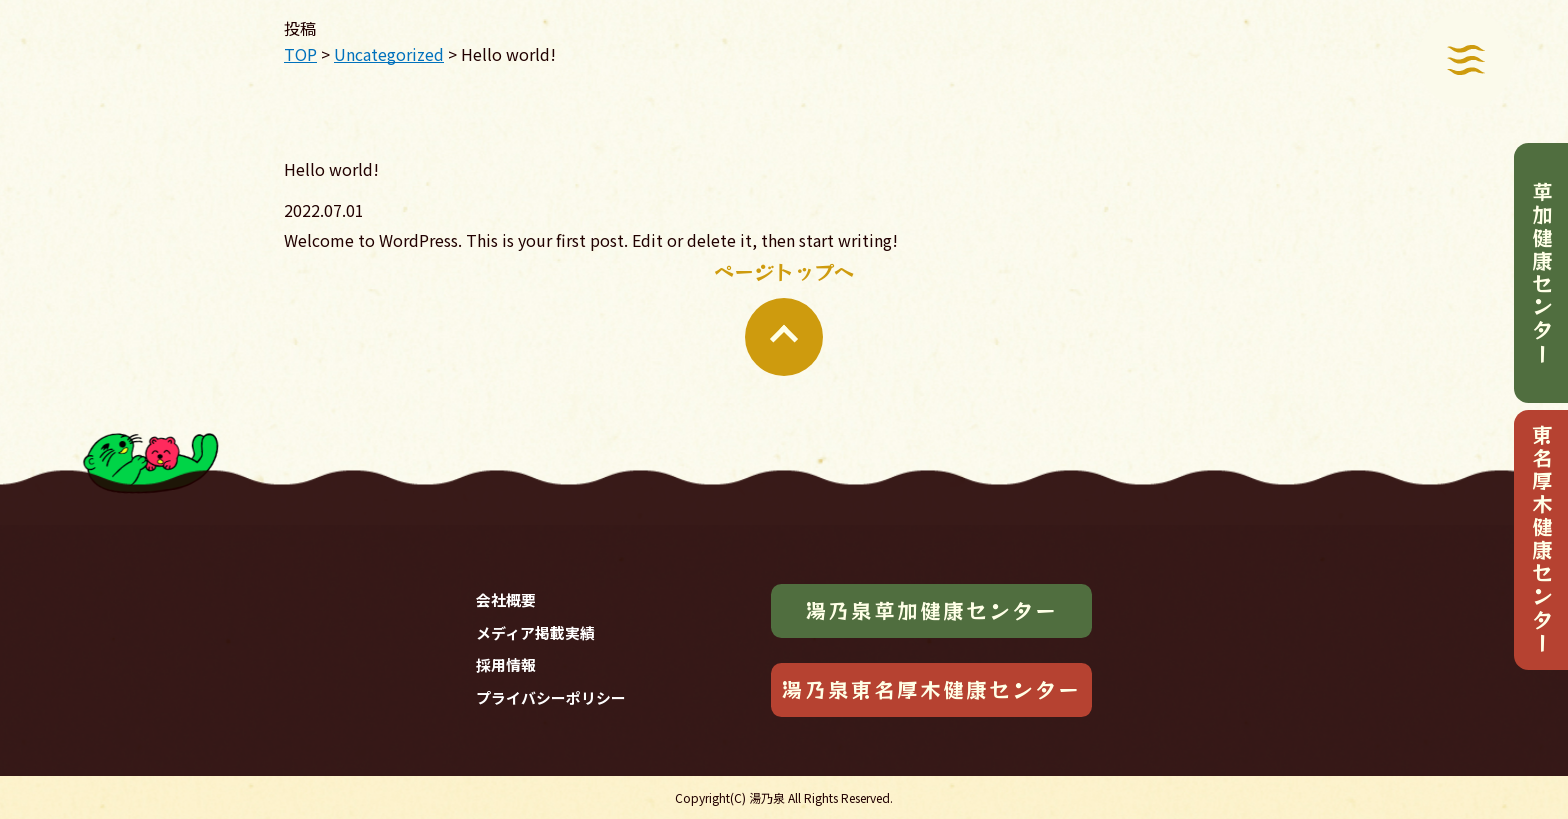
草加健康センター (1542, 273)
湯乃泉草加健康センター (932, 610)
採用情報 (506, 664)
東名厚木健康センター (1542, 539)
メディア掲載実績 (535, 632)
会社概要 (506, 599)
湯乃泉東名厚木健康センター (931, 689)
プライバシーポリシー (551, 697)
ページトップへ (784, 316)
